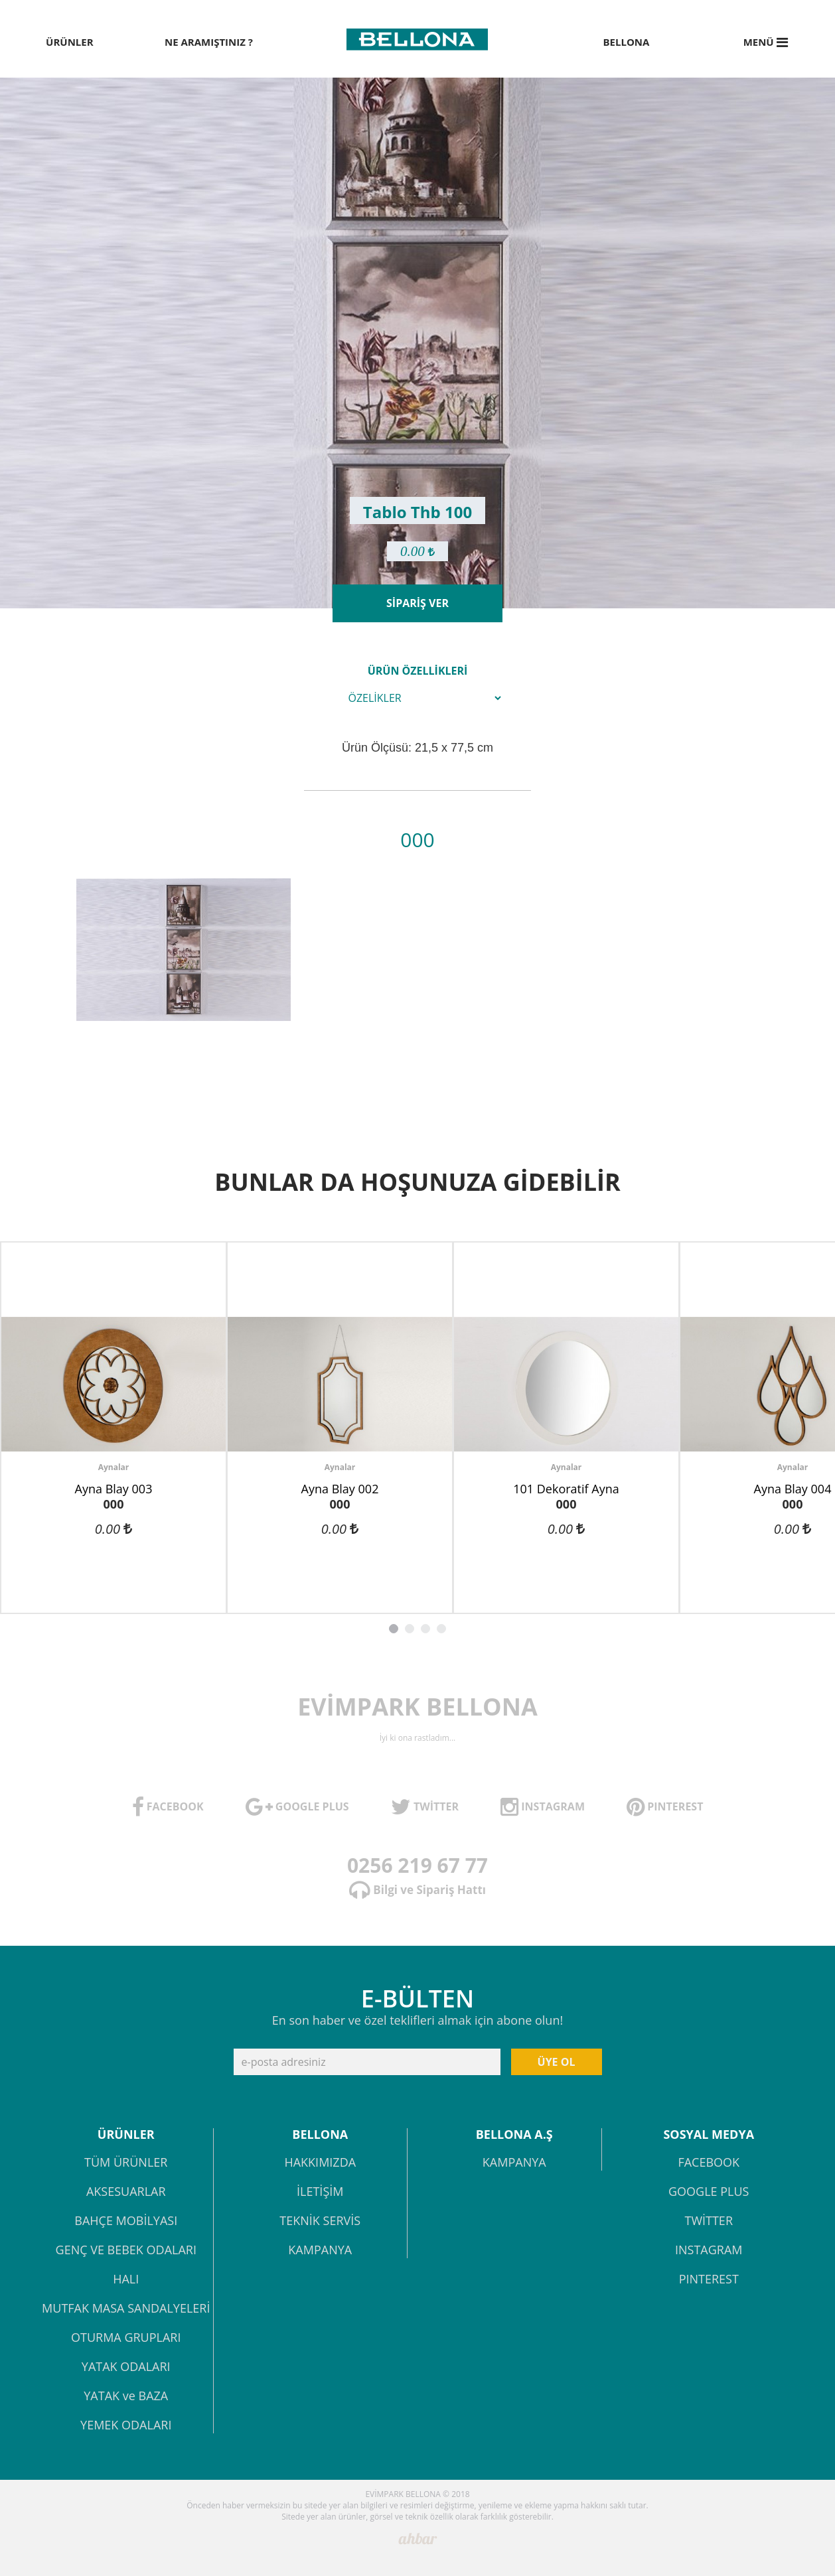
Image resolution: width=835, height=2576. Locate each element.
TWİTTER (708, 2221)
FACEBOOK (708, 2163)
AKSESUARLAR (126, 2192)
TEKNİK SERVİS (319, 2221)
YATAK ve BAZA (126, 2397)
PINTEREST (709, 2280)
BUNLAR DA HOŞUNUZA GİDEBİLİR (417, 1182)
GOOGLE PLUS (708, 2192)
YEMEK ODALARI (125, 2426)
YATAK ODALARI (126, 2367)
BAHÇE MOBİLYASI (125, 2221)
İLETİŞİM (320, 2192)
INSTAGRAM (709, 2251)
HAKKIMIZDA (320, 2163)
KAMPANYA (320, 2251)
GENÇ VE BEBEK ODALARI (126, 2251)
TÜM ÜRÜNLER (125, 2163)
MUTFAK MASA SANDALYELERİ (126, 2309)
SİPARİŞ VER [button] (417, 603)
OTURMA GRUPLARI (126, 2338)
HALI (126, 2280)
